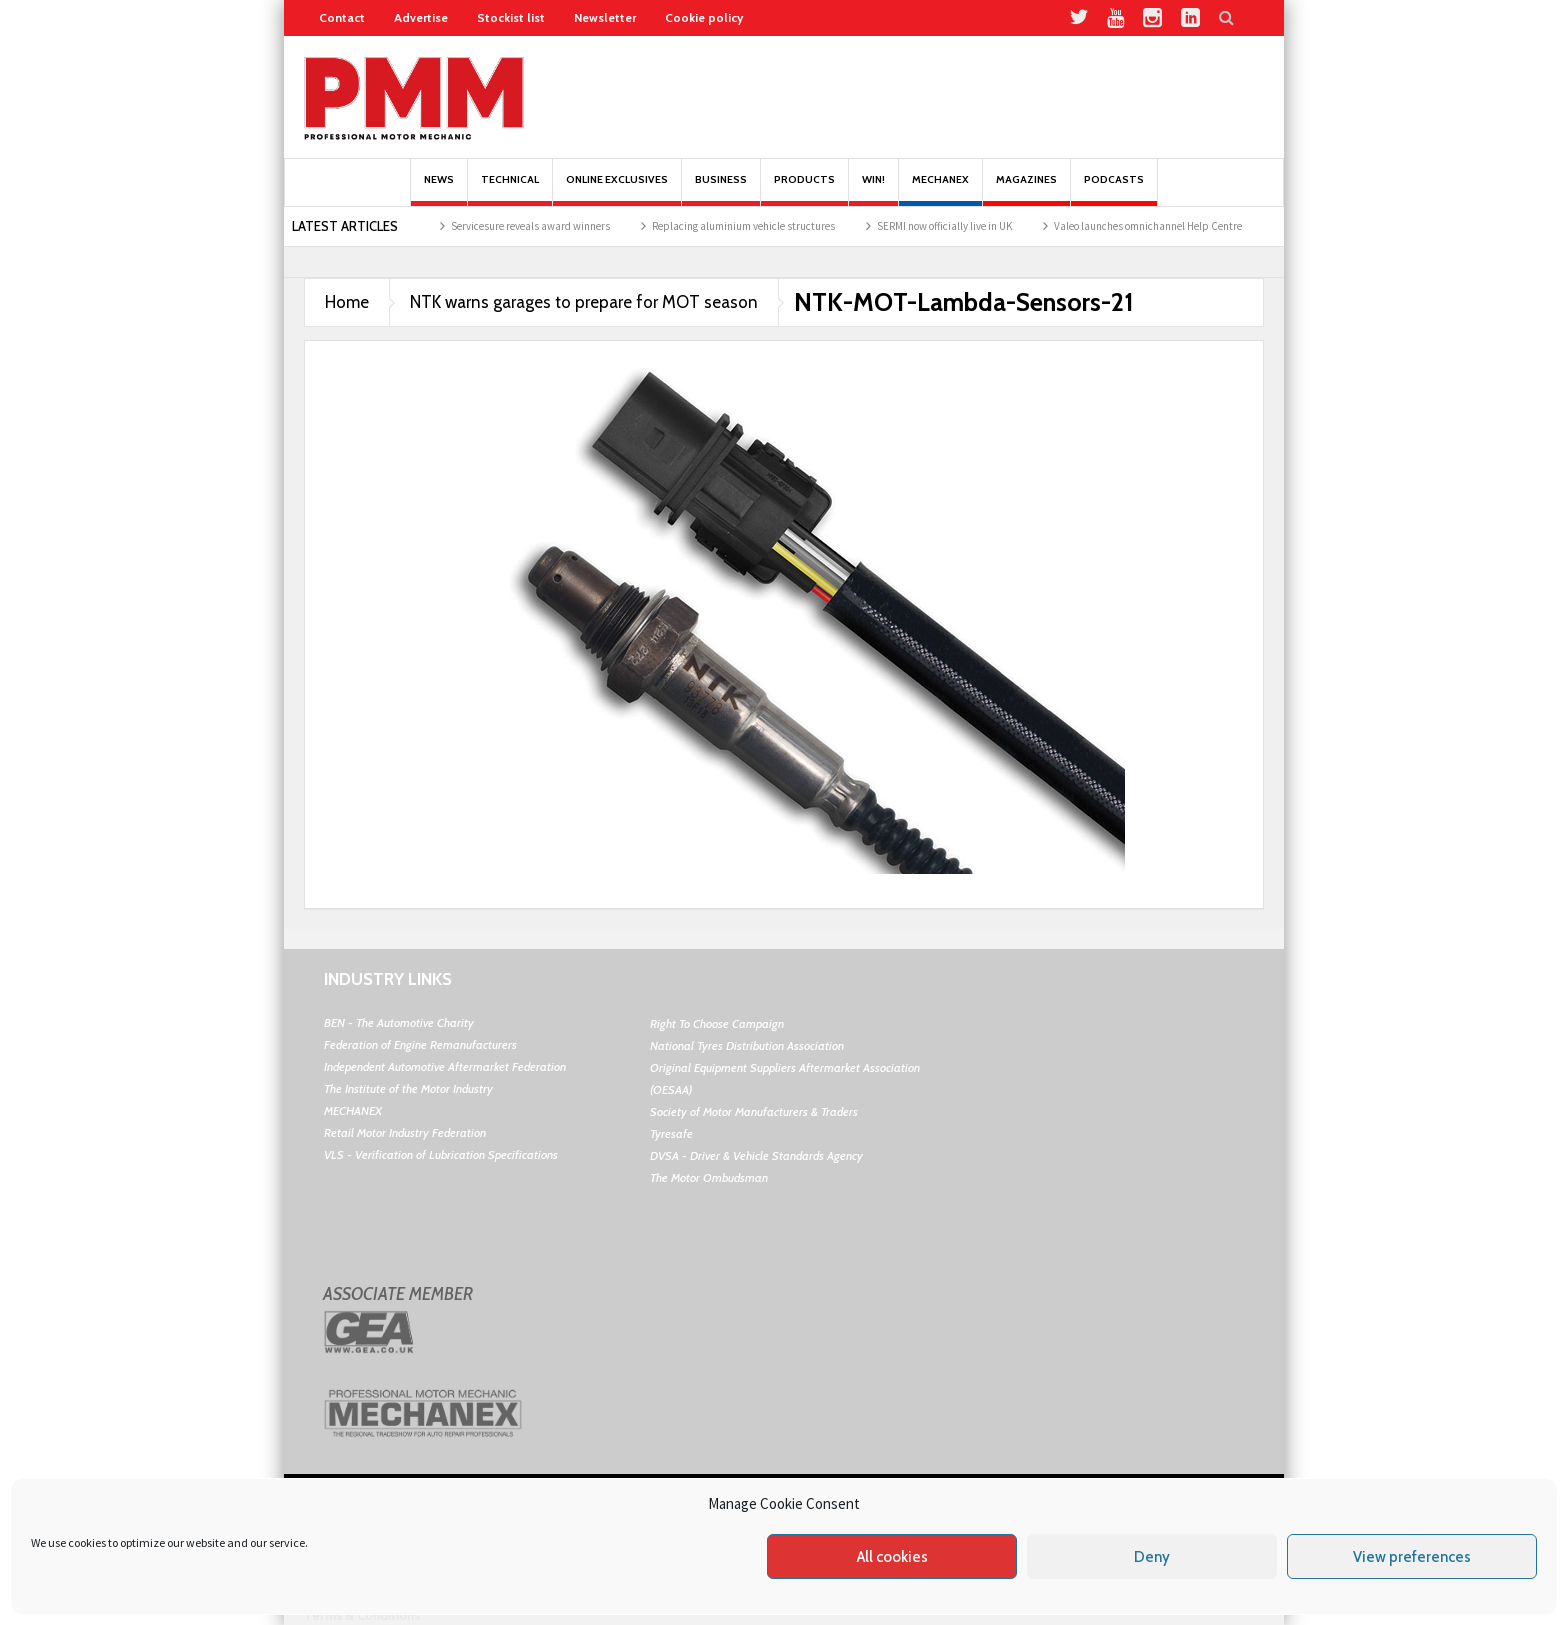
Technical (510, 189)
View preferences (1412, 1557)
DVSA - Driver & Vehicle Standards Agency (756, 1155)
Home (347, 302)
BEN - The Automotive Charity (399, 1022)
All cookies (892, 1557)
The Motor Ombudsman (709, 1177)
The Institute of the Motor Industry (408, 1088)
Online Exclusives (617, 189)
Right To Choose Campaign (717, 1023)
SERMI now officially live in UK (964, 226)
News (439, 189)
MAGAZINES (1026, 189)
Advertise (421, 17)
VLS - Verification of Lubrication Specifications (441, 1154)
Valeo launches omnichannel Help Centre (1168, 226)
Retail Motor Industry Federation (405, 1132)
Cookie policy (704, 17)
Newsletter (605, 17)
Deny (1152, 1557)
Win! (873, 189)
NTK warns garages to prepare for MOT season (584, 302)
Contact (342, 17)
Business (721, 189)
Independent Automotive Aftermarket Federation (445, 1066)
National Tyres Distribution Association (747, 1045)
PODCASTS (1114, 189)
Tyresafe (671, 1133)
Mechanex (940, 189)
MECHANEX (353, 1110)
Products (804, 189)
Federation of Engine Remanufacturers (420, 1044)
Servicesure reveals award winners (550, 226)
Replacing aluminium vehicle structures (763, 226)
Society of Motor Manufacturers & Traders (754, 1111)
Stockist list (511, 17)
